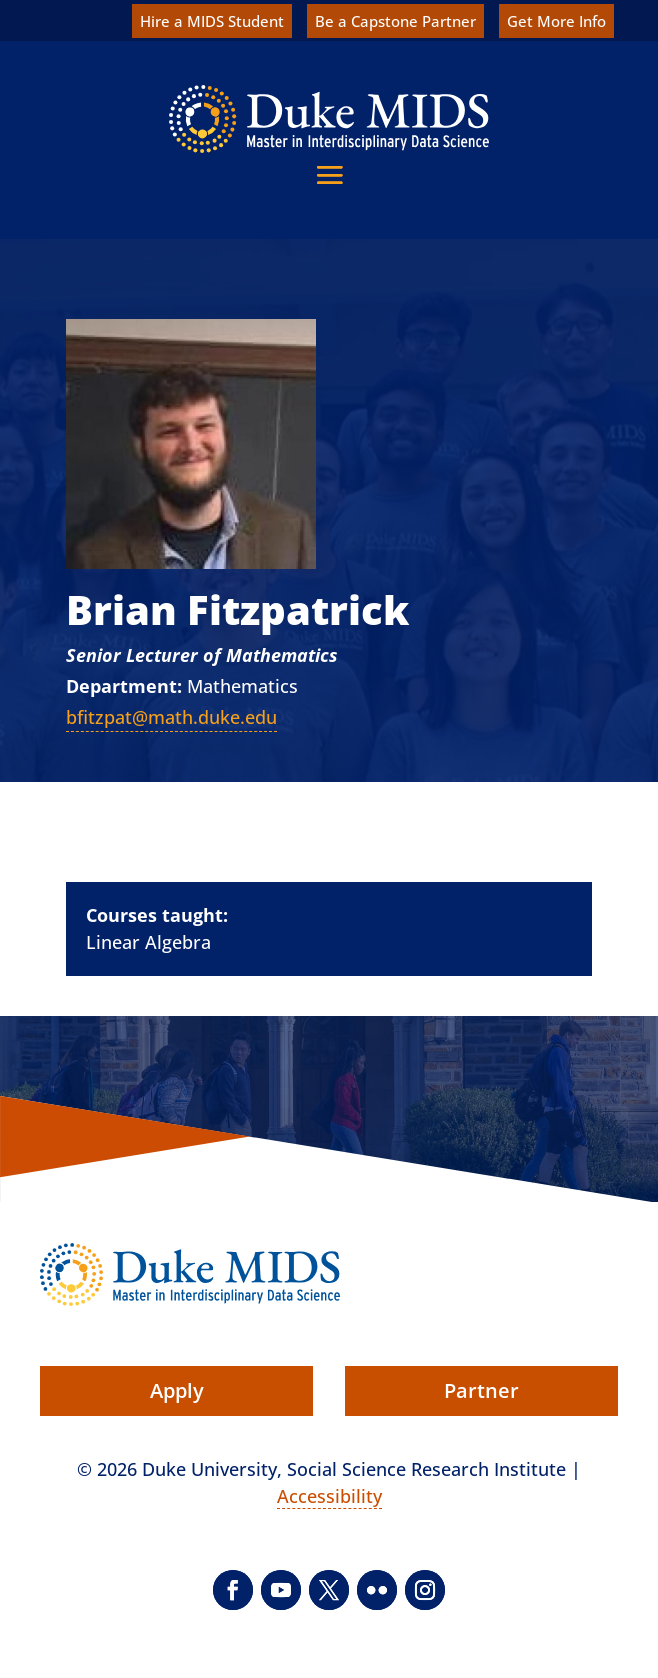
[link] (329, 119)
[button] (329, 174)
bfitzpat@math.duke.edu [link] (171, 717)
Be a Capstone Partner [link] (395, 21)
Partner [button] (481, 1390)
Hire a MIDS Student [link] (212, 21)
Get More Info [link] (556, 21)
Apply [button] (177, 1390)
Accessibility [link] (329, 1496)
